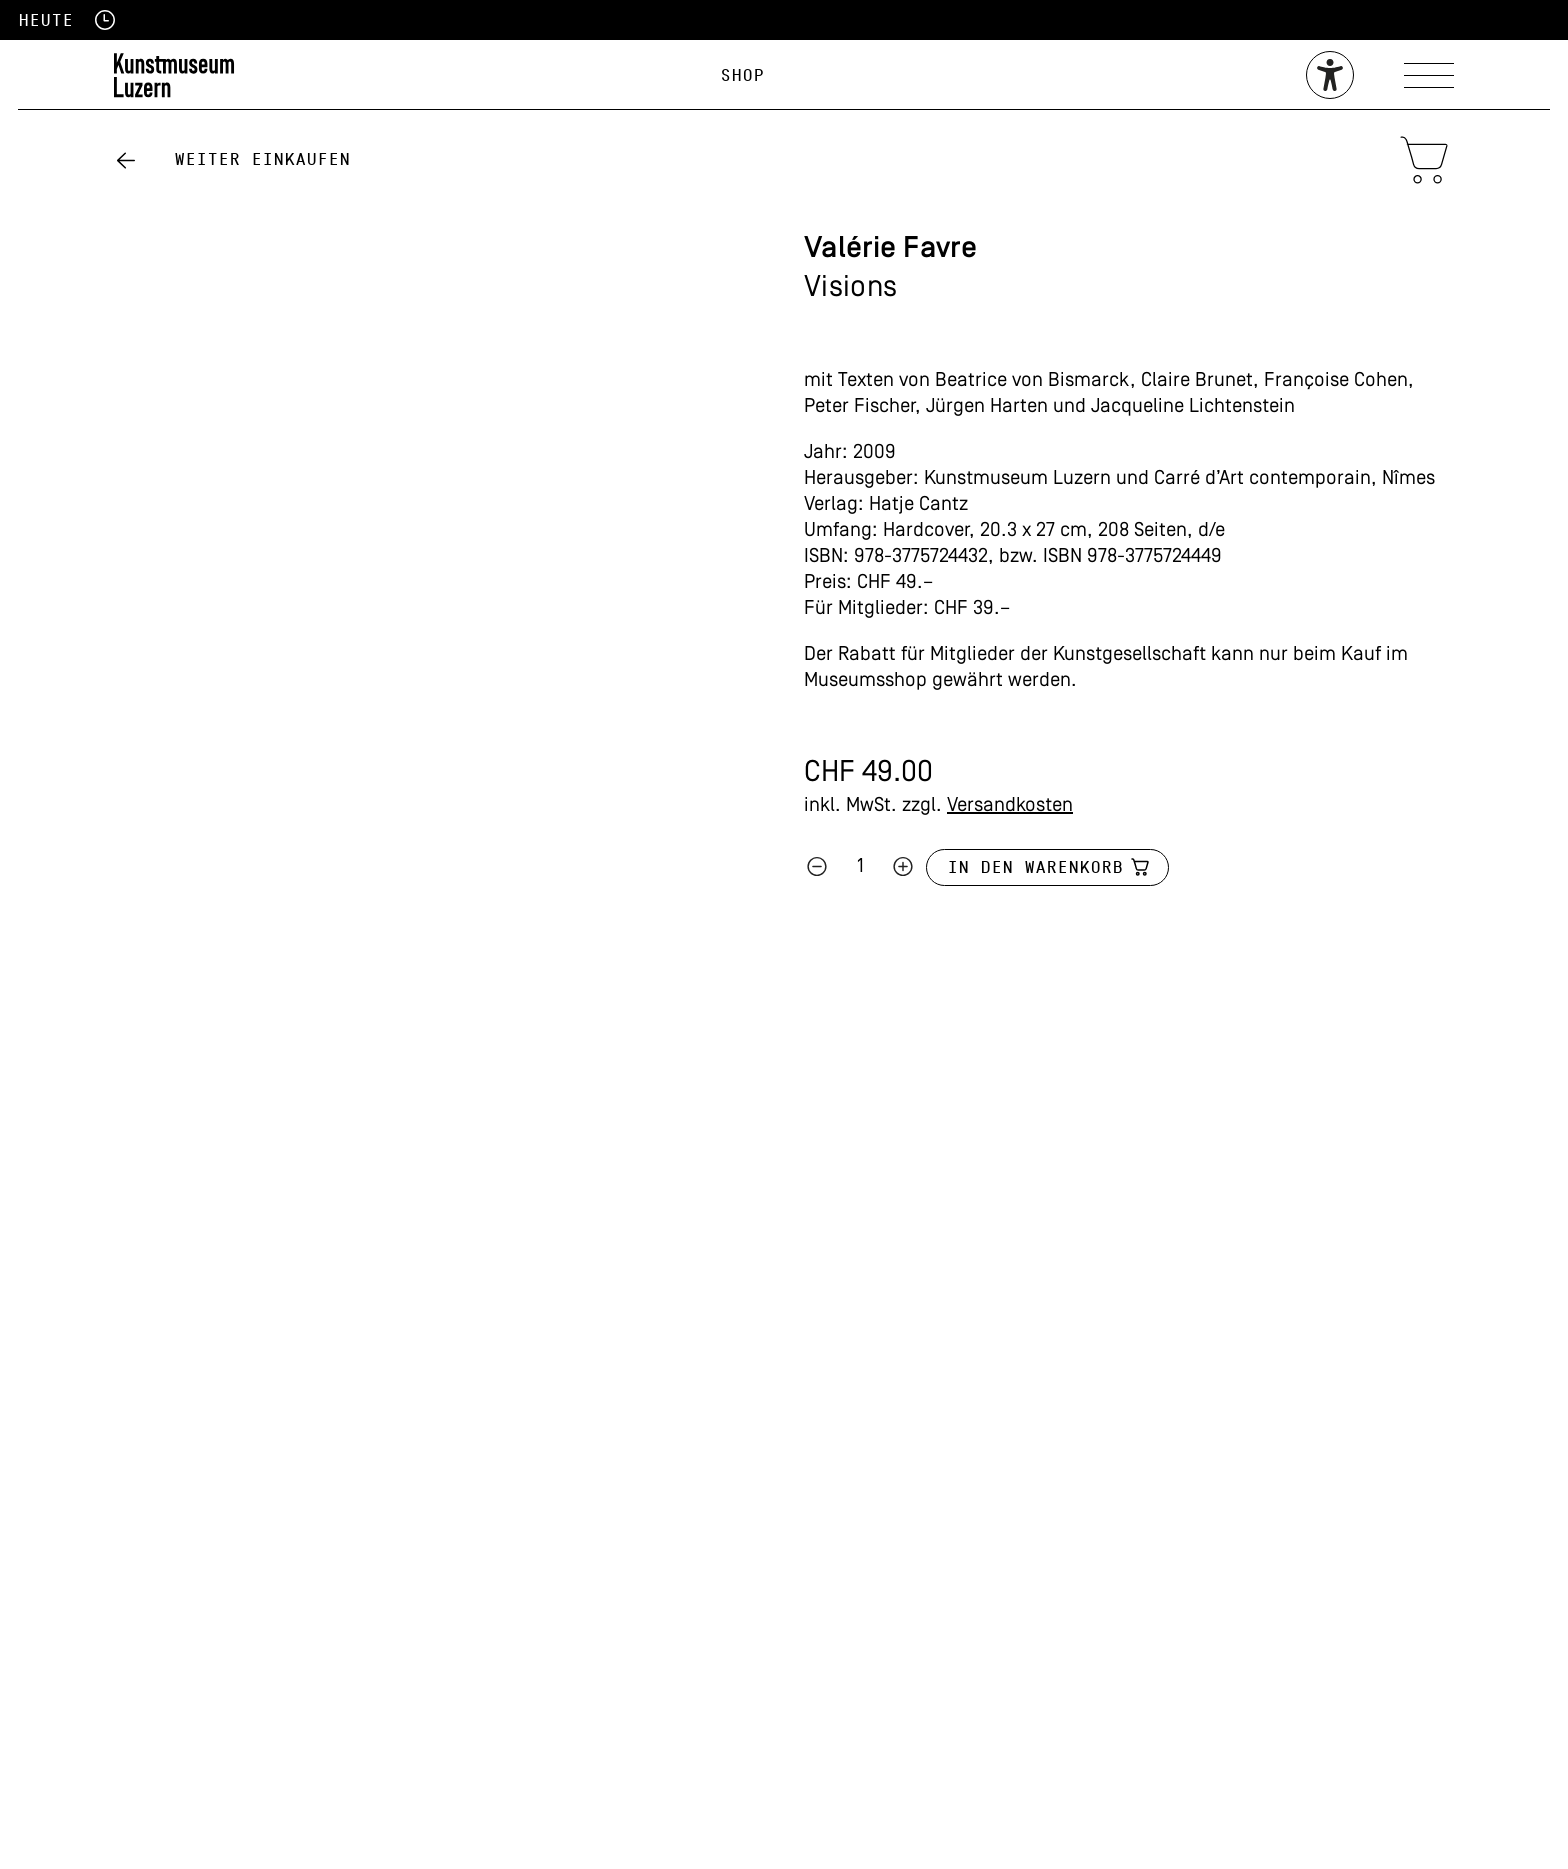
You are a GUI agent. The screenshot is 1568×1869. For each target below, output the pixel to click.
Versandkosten (1010, 806)
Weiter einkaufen (262, 159)
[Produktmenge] (860, 867)
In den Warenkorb (1035, 867)
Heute (45, 20)
